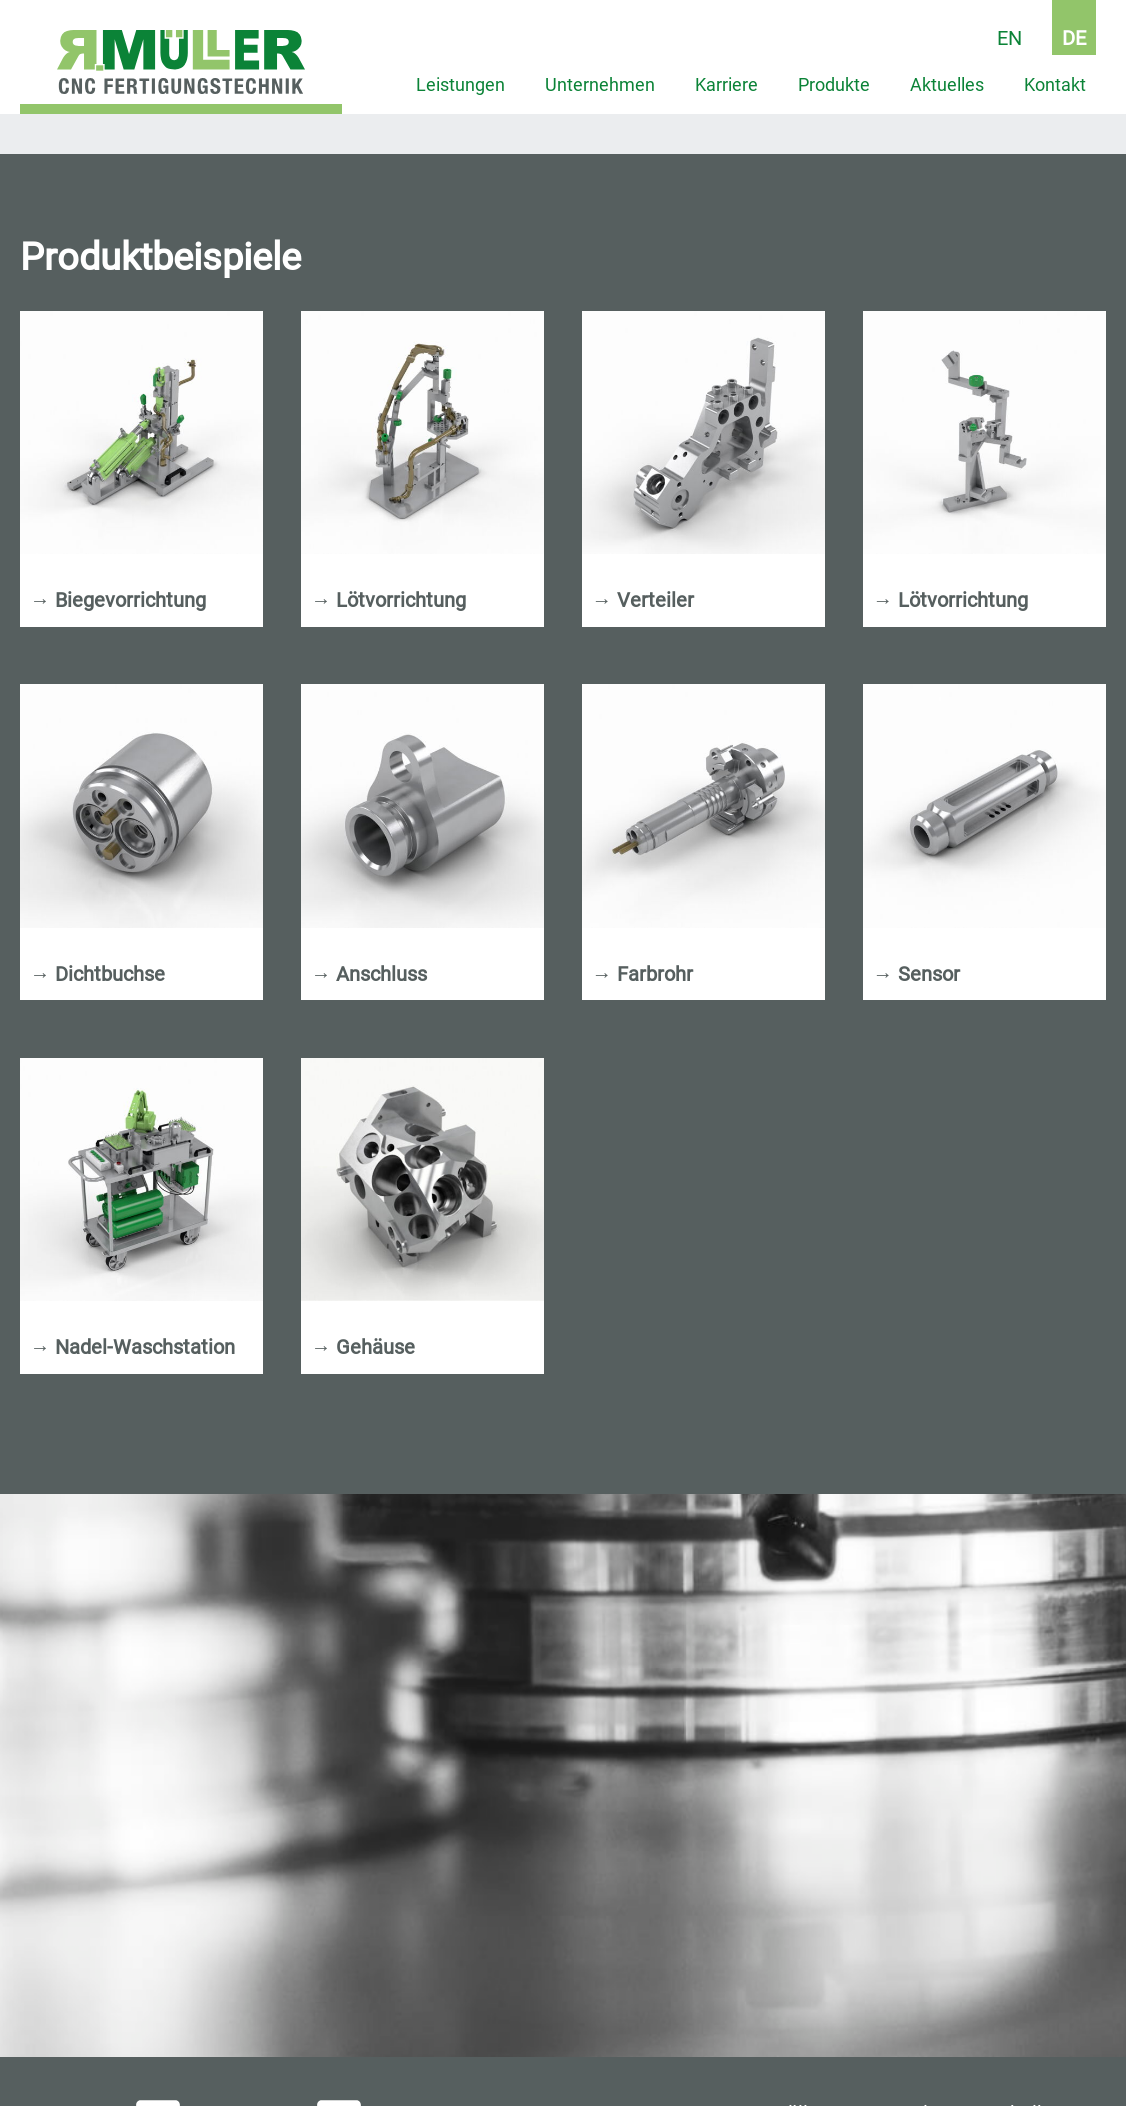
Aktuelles (947, 85)
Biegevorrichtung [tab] (118, 600)
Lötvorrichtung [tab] (388, 600)
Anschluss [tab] (369, 974)
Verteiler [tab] (643, 600)
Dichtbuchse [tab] (97, 974)
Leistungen (460, 85)
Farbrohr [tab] (642, 974)
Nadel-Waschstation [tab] (132, 1347)
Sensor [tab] (916, 974)
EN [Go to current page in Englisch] (1009, 38)
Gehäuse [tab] (363, 1347)
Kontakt (1055, 85)
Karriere (726, 85)
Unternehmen (600, 85)
